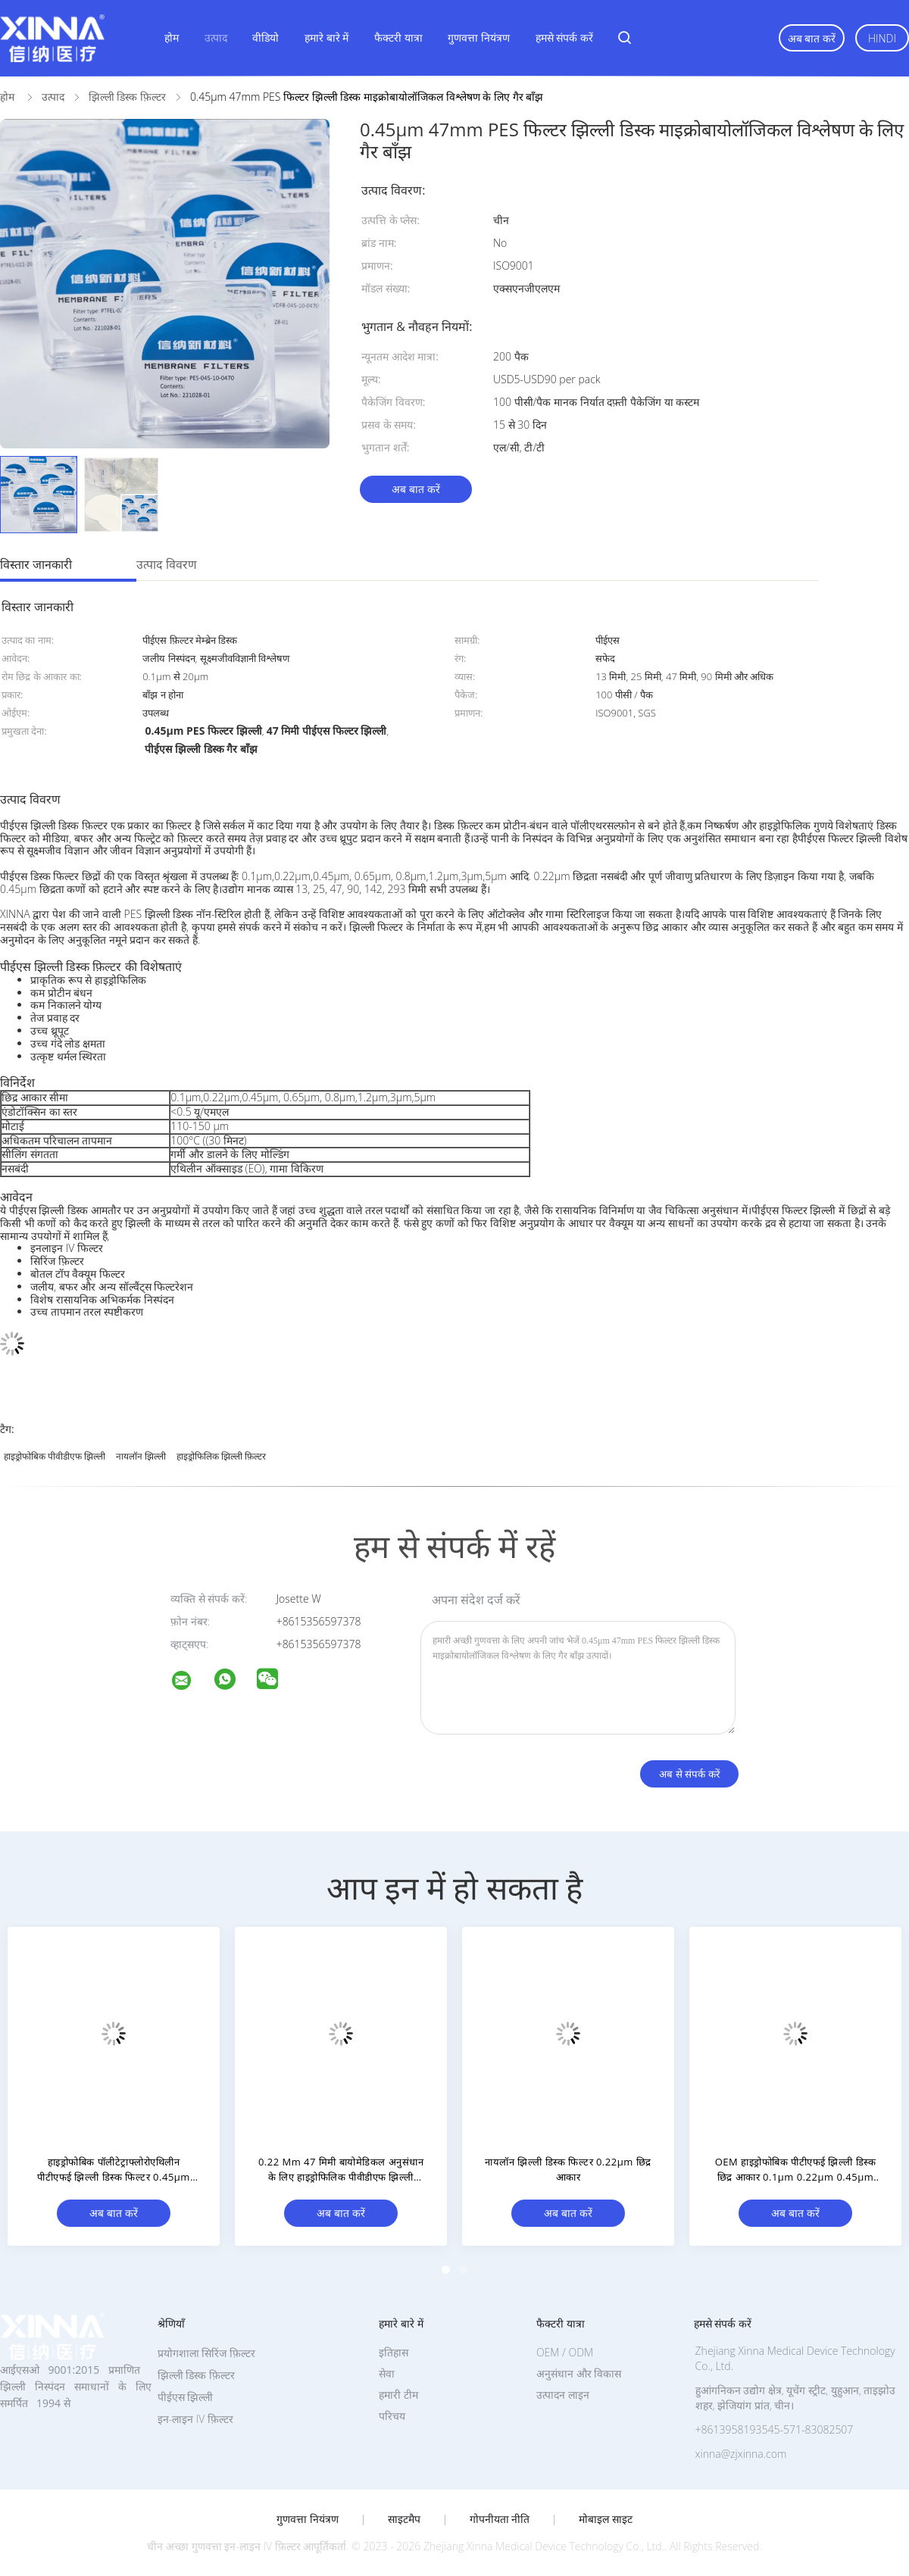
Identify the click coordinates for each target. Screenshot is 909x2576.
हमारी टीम (398, 2394)
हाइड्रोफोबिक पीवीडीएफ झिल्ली (54, 1456)
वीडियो (265, 37)
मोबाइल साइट (606, 2519)
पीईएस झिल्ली (186, 2397)
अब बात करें (812, 38)
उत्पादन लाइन (562, 2394)
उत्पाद (216, 37)
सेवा (387, 2373)
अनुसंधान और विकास (578, 2373)
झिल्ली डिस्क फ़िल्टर (196, 2375)
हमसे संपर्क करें (564, 37)
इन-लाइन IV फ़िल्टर (195, 2419)
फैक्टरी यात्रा (398, 37)
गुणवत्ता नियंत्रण (479, 37)
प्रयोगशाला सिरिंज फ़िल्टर (206, 2353)
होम (171, 37)
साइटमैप (404, 2519)
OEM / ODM (564, 2352)
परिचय (392, 2416)
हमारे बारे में (326, 37)
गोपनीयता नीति (500, 2519)
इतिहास (393, 2352)
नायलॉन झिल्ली (141, 1456)
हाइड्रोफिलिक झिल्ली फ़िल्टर (221, 1456)
